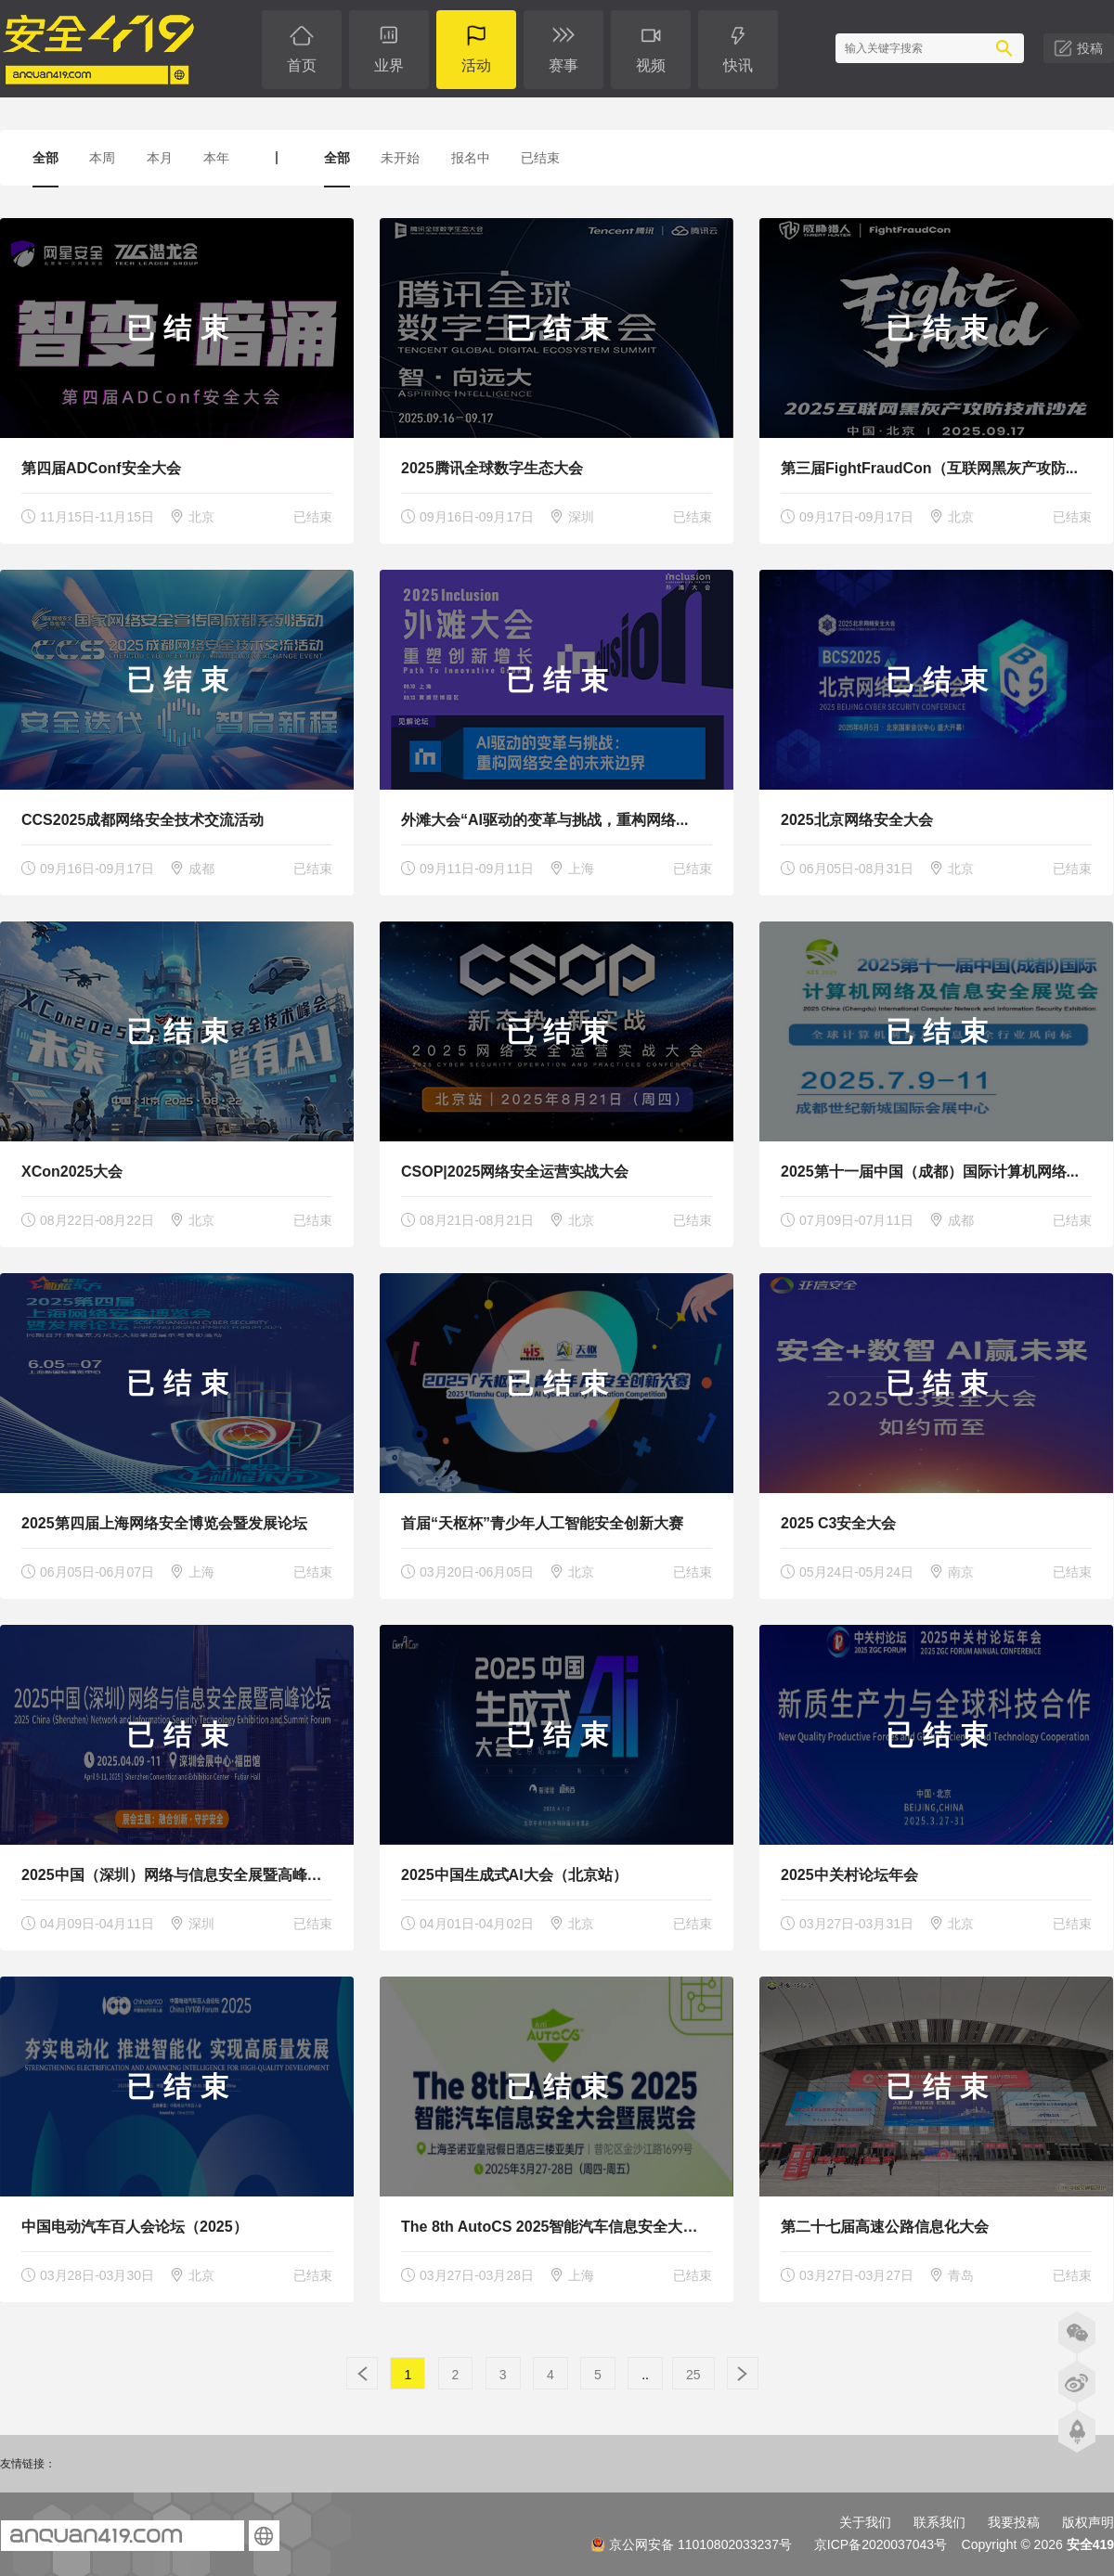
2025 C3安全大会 (839, 1523)
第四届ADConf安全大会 (101, 468)
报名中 (470, 157)
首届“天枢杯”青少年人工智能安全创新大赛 (542, 1523)
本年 (216, 157)
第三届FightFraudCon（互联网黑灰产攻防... (929, 468)
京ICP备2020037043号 (880, 2544)
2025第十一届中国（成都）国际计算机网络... (930, 1171)
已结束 (540, 157)
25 (693, 2374)
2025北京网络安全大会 (857, 820)
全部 (45, 157)
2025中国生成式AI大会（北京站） (514, 1875)
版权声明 (1088, 2522)
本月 (160, 157)
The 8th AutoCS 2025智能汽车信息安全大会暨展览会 (579, 2227)
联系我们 (939, 2522)
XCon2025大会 (72, 1171)
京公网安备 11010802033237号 (691, 2544)
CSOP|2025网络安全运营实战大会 (514, 1171)
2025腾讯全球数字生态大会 (492, 468)
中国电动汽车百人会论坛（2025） (134, 2227)
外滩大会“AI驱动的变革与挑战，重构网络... (544, 820)
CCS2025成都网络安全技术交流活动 (142, 820)
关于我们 (865, 2522)
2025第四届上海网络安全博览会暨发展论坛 (164, 1523)
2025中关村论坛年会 (849, 1875)
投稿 (1090, 48)
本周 (102, 157)
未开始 (400, 157)
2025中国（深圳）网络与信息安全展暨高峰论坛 (179, 1875)
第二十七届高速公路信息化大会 (885, 2227)
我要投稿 (1014, 2522)
